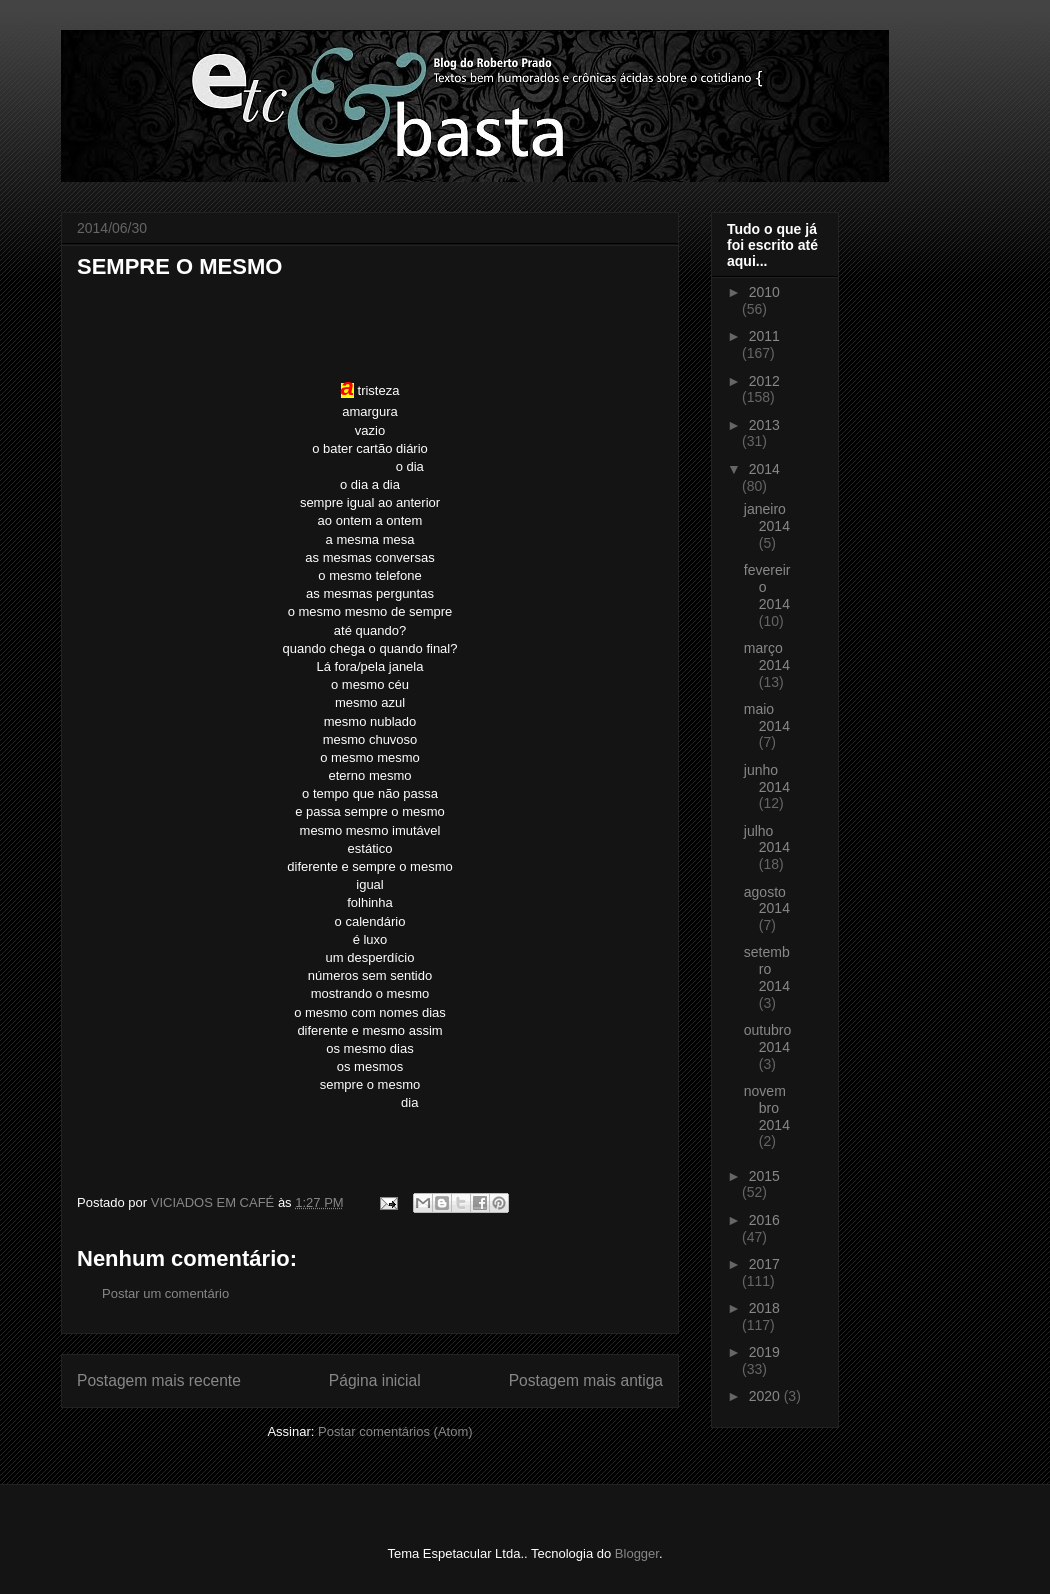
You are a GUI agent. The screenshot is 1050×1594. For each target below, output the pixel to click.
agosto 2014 (767, 900)
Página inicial (375, 1380)
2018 (764, 1308)
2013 (764, 425)
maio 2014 (767, 717)
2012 (764, 381)
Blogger (637, 1553)
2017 (764, 1264)
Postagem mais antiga (586, 1380)
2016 (764, 1220)
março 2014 (767, 656)
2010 (764, 292)
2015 (764, 1176)
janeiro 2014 (767, 517)
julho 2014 (767, 839)
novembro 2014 (767, 1108)
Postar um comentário (165, 1293)
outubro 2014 (767, 1038)
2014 (764, 469)
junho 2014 (767, 778)
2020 (766, 1396)
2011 (764, 336)
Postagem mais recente (159, 1380)
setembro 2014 (767, 969)
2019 (764, 1352)
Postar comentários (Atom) (395, 1431)
